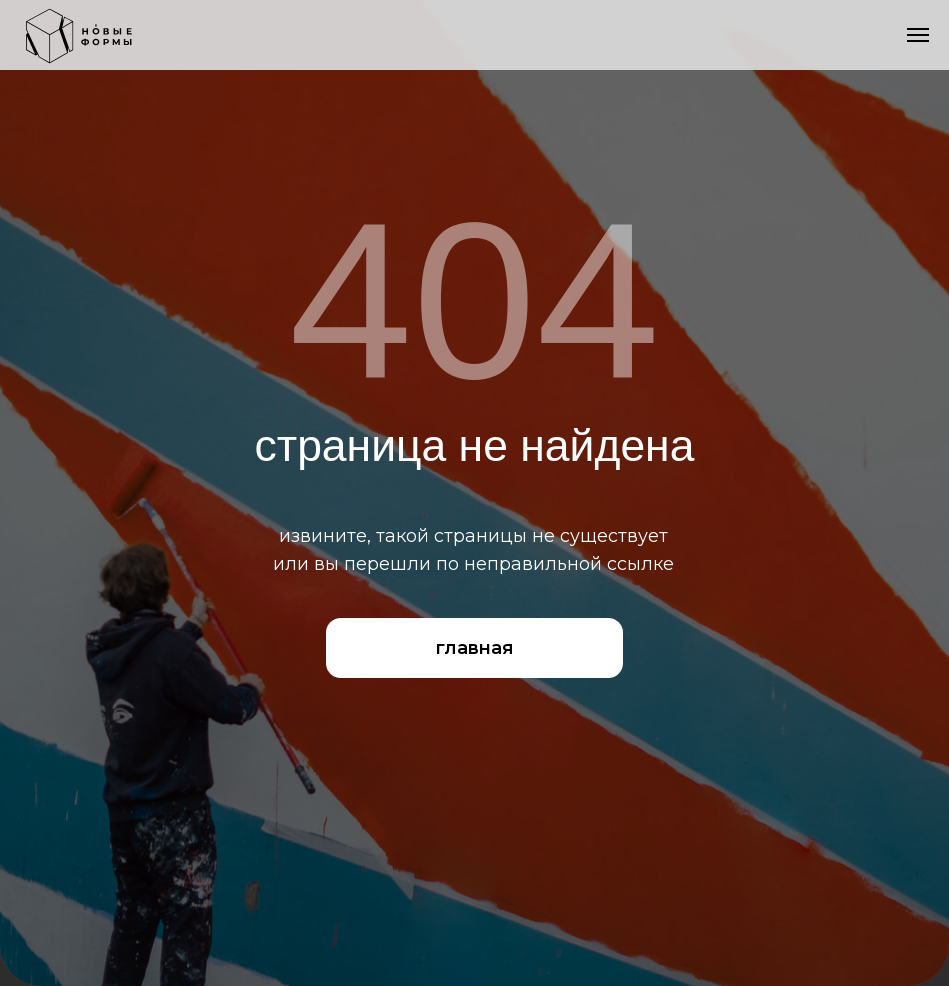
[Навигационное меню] (918, 35)
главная (474, 647)
